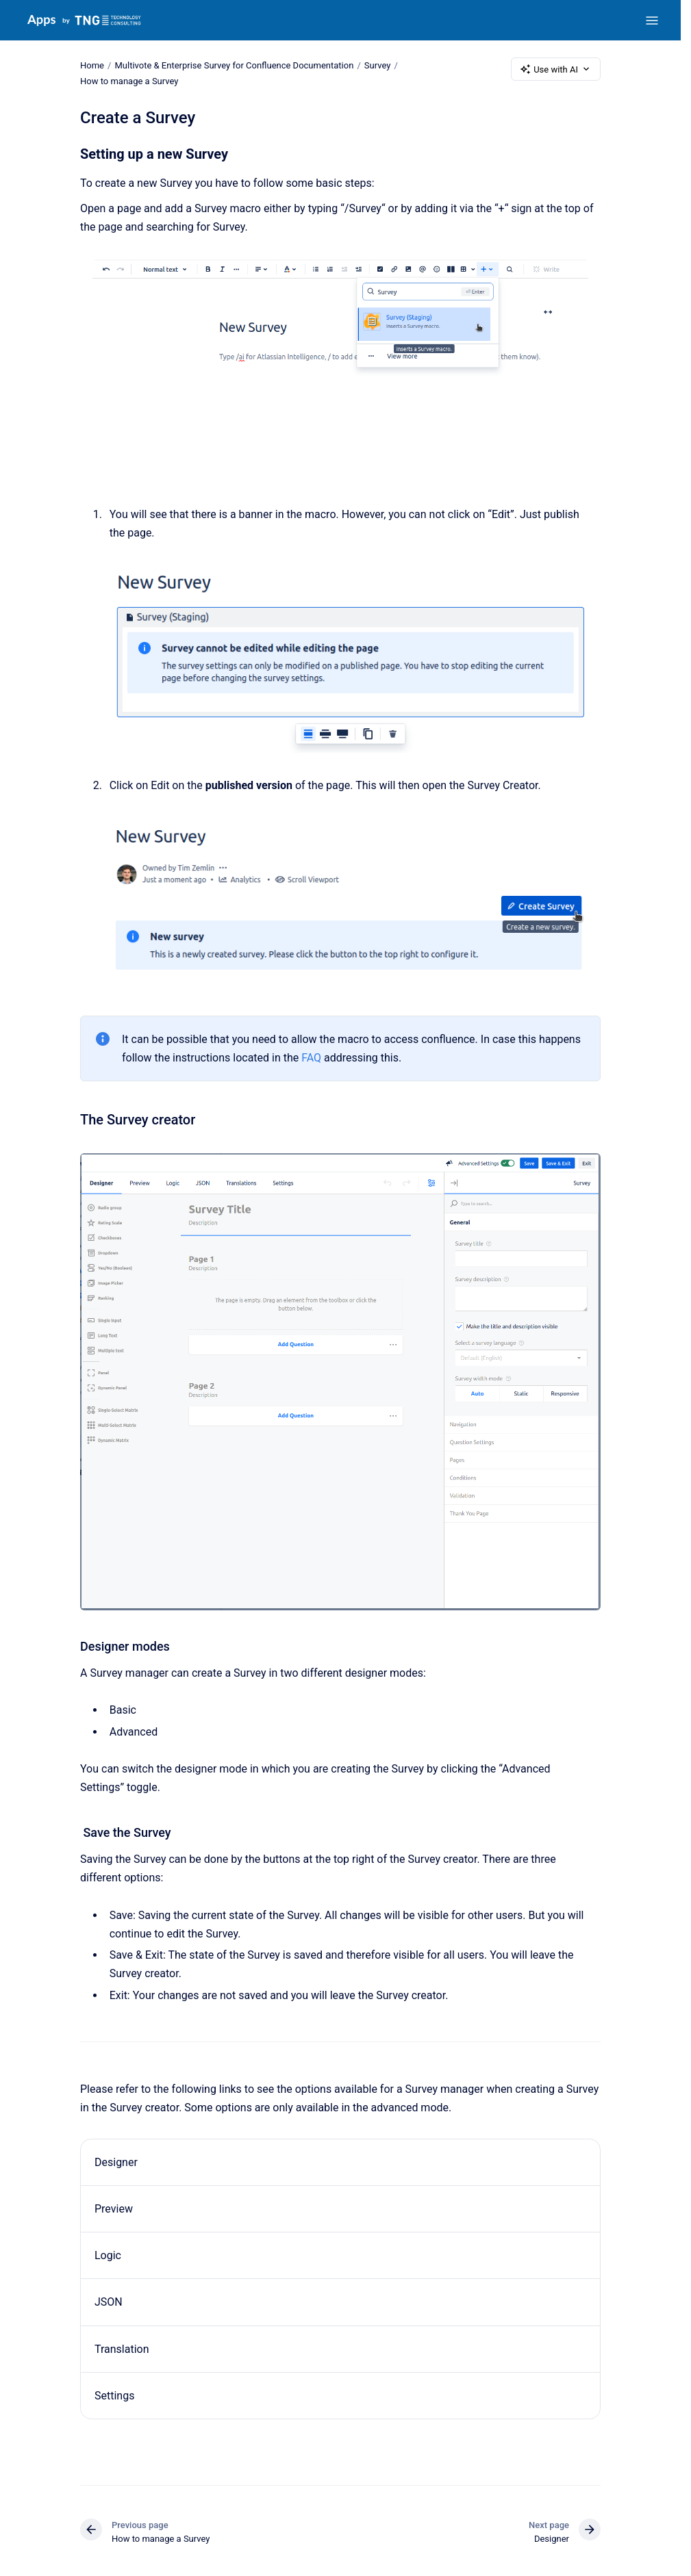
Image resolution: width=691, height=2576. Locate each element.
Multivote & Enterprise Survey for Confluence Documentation (233, 65)
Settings (114, 2395)
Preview (114, 2208)
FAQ (311, 1057)
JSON (109, 2301)
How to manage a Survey (129, 81)
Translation (122, 2348)
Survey (377, 65)
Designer (116, 2162)
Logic (108, 2255)
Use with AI (556, 69)
